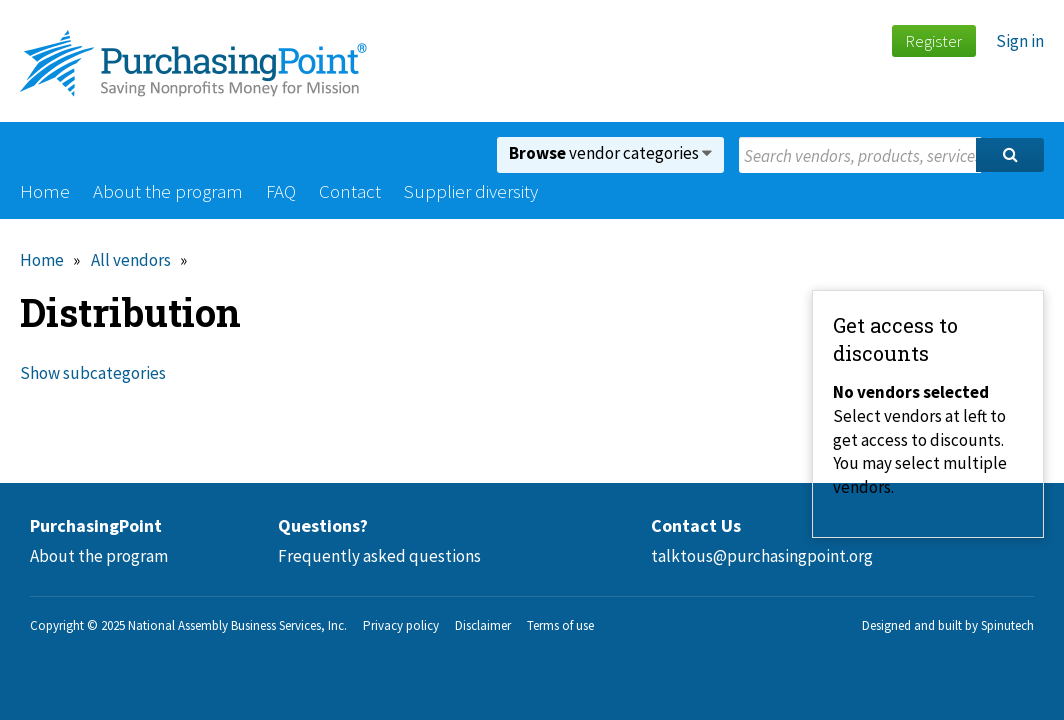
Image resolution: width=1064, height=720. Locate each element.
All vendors (131, 260)
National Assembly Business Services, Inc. (237, 625)
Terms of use (560, 625)
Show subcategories (93, 373)
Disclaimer (483, 625)
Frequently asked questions (379, 556)
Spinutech (1007, 625)
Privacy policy (401, 625)
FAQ (281, 191)
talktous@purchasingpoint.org (762, 556)
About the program (168, 191)
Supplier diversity (471, 191)
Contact (350, 191)
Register (933, 41)
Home (45, 191)
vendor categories (610, 153)
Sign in (1020, 41)
